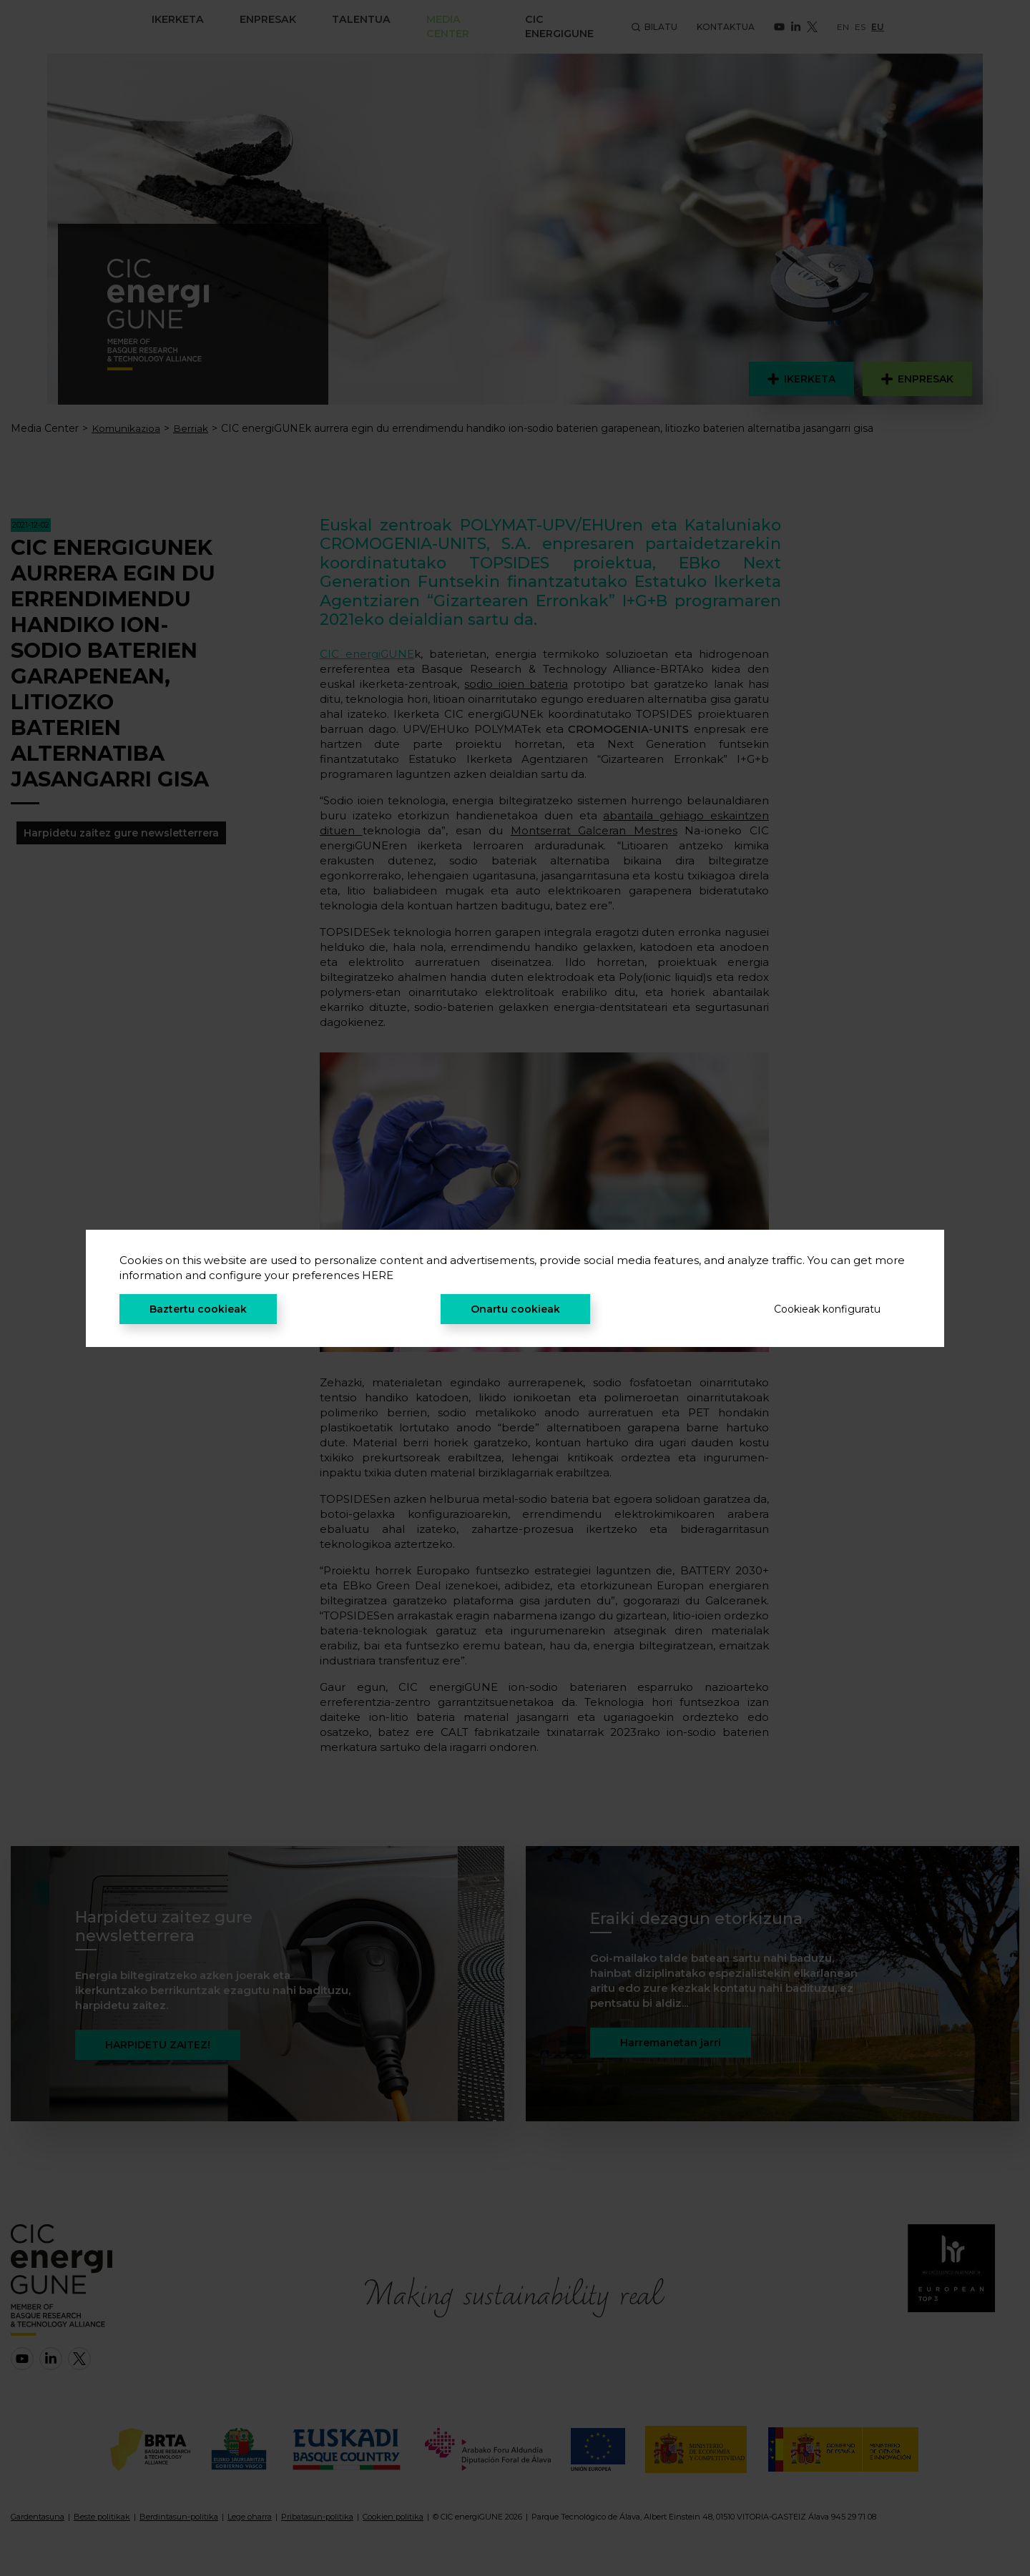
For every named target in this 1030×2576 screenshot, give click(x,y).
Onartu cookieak (515, 1309)
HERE (377, 1275)
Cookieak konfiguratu (827, 1309)
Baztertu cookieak (198, 1309)
